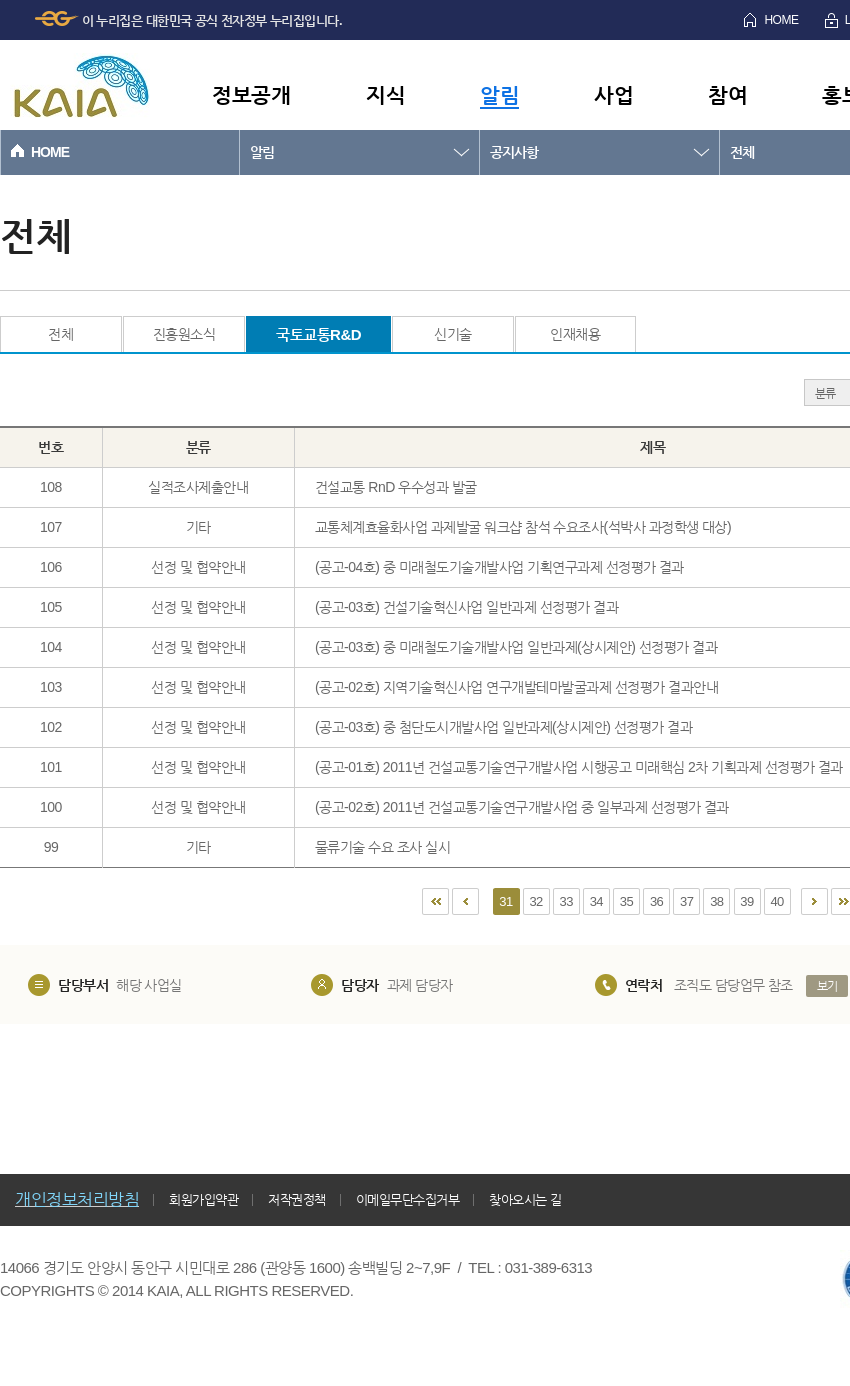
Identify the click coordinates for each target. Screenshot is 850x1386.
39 (746, 901)
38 (716, 901)
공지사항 (514, 152)
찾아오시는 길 (525, 1199)
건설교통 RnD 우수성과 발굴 (396, 487)
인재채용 (575, 334)
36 (656, 901)
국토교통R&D (318, 334)
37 (686, 901)
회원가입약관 (203, 1199)
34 (596, 901)
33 (566, 901)
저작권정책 (297, 1199)
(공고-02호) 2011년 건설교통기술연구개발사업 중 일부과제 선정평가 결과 (522, 807)
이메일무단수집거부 (408, 1199)
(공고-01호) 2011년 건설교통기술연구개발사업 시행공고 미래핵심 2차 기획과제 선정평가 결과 (579, 767)
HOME (781, 20)
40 (776, 901)
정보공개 (251, 94)
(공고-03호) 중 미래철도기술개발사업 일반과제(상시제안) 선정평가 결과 (516, 647)
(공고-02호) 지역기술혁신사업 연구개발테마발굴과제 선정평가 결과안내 (516, 687)
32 (535, 901)
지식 (385, 94)
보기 (827, 986)
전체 (60, 334)
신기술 (453, 334)
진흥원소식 (184, 334)
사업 (613, 94)
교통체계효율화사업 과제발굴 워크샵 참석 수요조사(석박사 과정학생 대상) (523, 527)
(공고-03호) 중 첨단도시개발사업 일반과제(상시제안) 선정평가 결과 (503, 727)
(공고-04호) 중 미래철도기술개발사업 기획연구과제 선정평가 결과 (499, 567)
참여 (727, 94)
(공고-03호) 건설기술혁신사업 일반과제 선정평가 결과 (466, 607)
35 (626, 901)
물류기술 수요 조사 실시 (382, 847)
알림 (499, 94)
